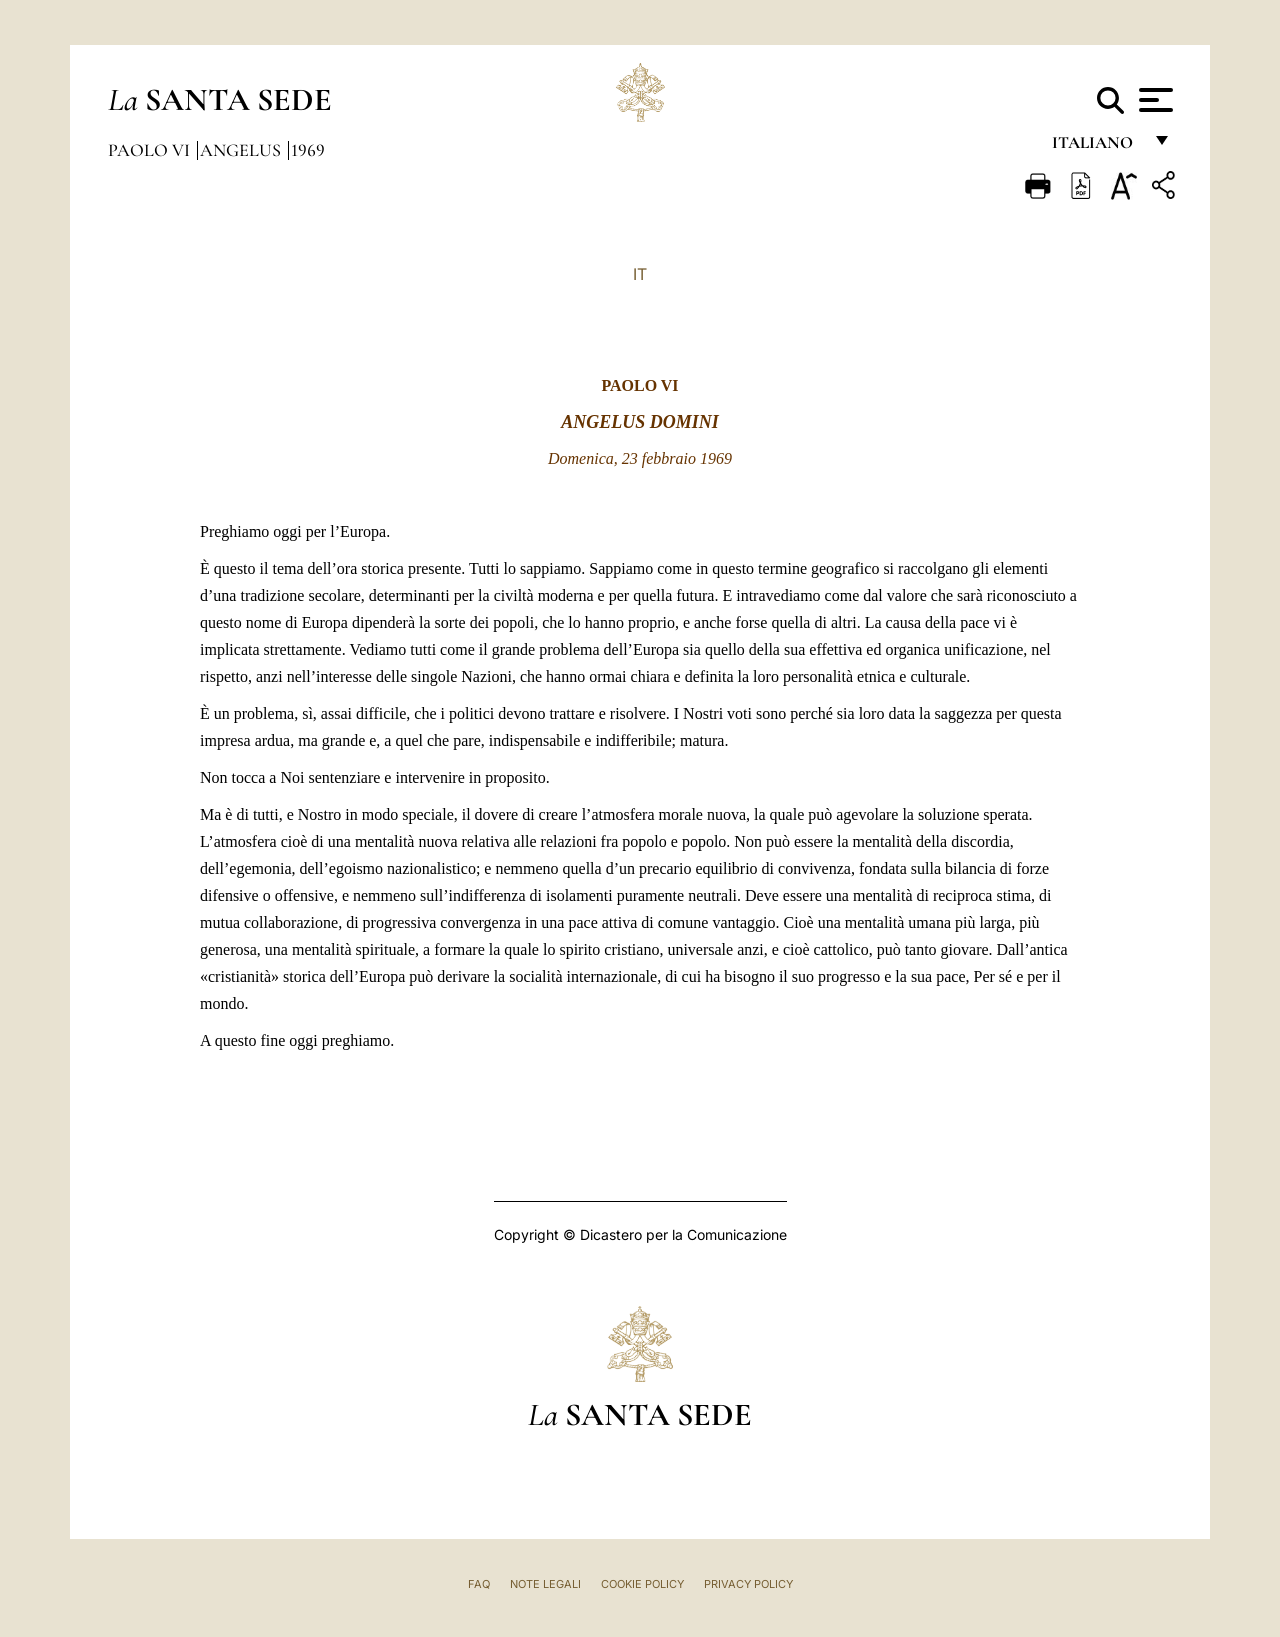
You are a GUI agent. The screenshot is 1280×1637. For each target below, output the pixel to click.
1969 (308, 150)
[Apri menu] (1153, 100)
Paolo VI (151, 150)
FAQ (479, 1584)
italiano (1096, 147)
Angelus (242, 150)
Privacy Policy (748, 1584)
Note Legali (545, 1584)
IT (640, 274)
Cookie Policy (642, 1584)
